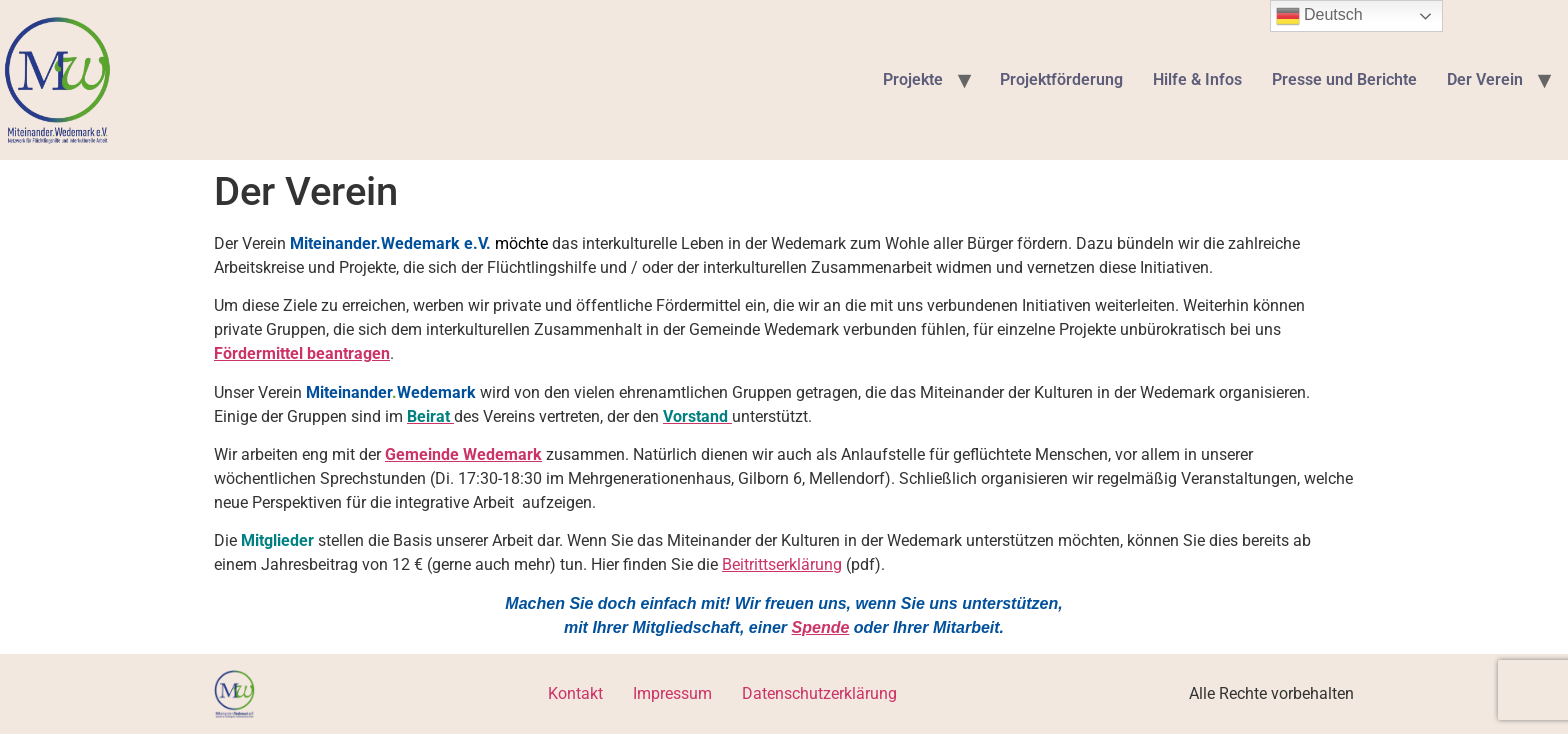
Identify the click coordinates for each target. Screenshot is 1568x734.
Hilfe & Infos (1197, 79)
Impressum (672, 693)
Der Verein (1485, 79)
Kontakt (575, 693)
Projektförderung (1061, 79)
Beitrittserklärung (782, 564)
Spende (821, 627)
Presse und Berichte (1344, 79)
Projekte (913, 79)
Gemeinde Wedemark (463, 454)
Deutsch (1319, 16)
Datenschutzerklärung (819, 693)
